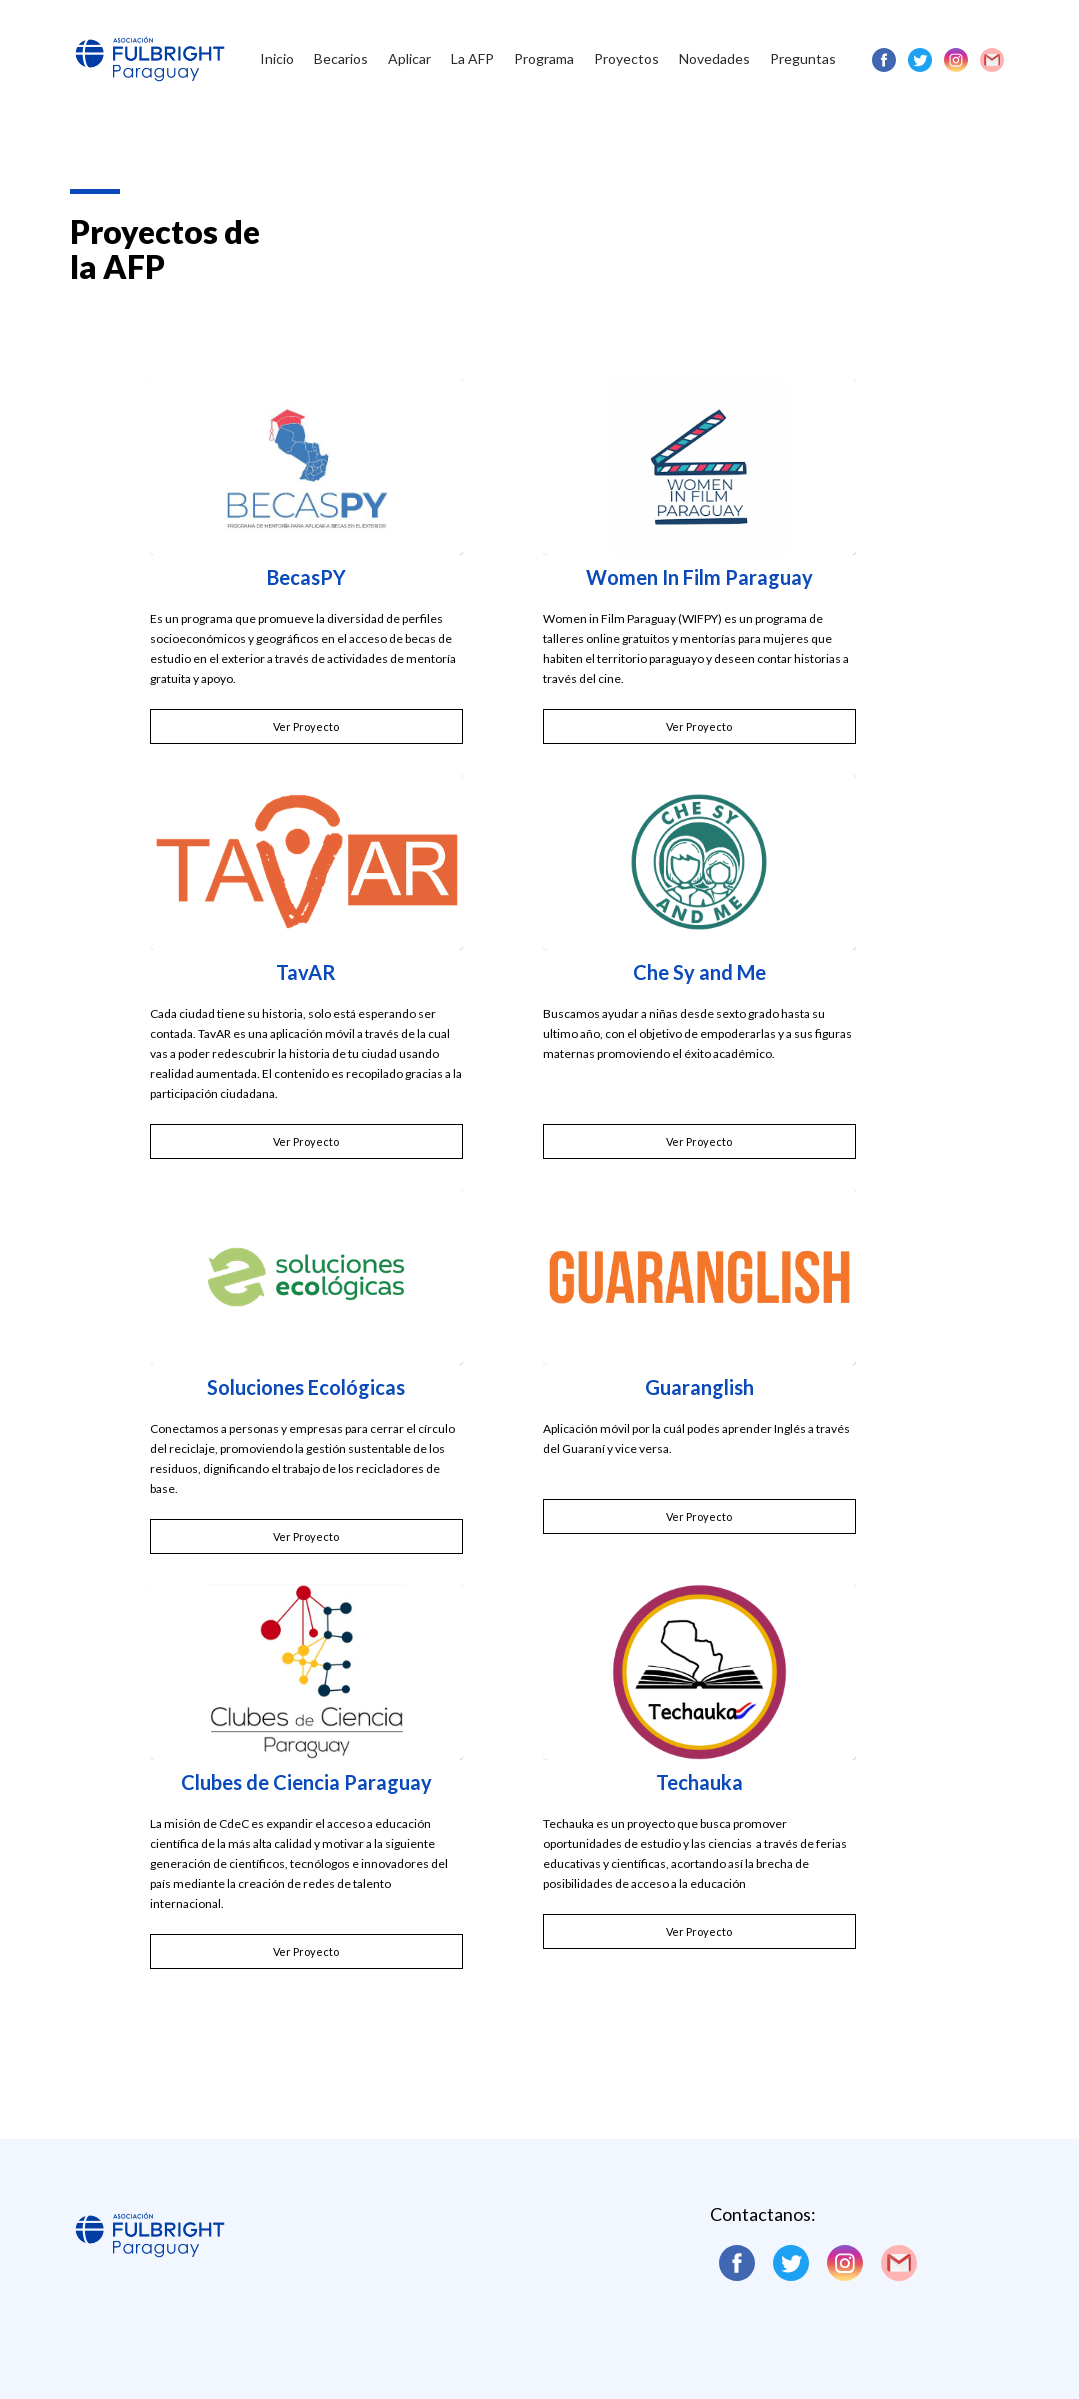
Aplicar (409, 58)
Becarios (341, 58)
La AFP (472, 58)
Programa (544, 58)
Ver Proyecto (306, 726)
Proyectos (626, 58)
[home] (150, 44)
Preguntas (803, 58)
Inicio (277, 58)
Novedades (714, 58)
